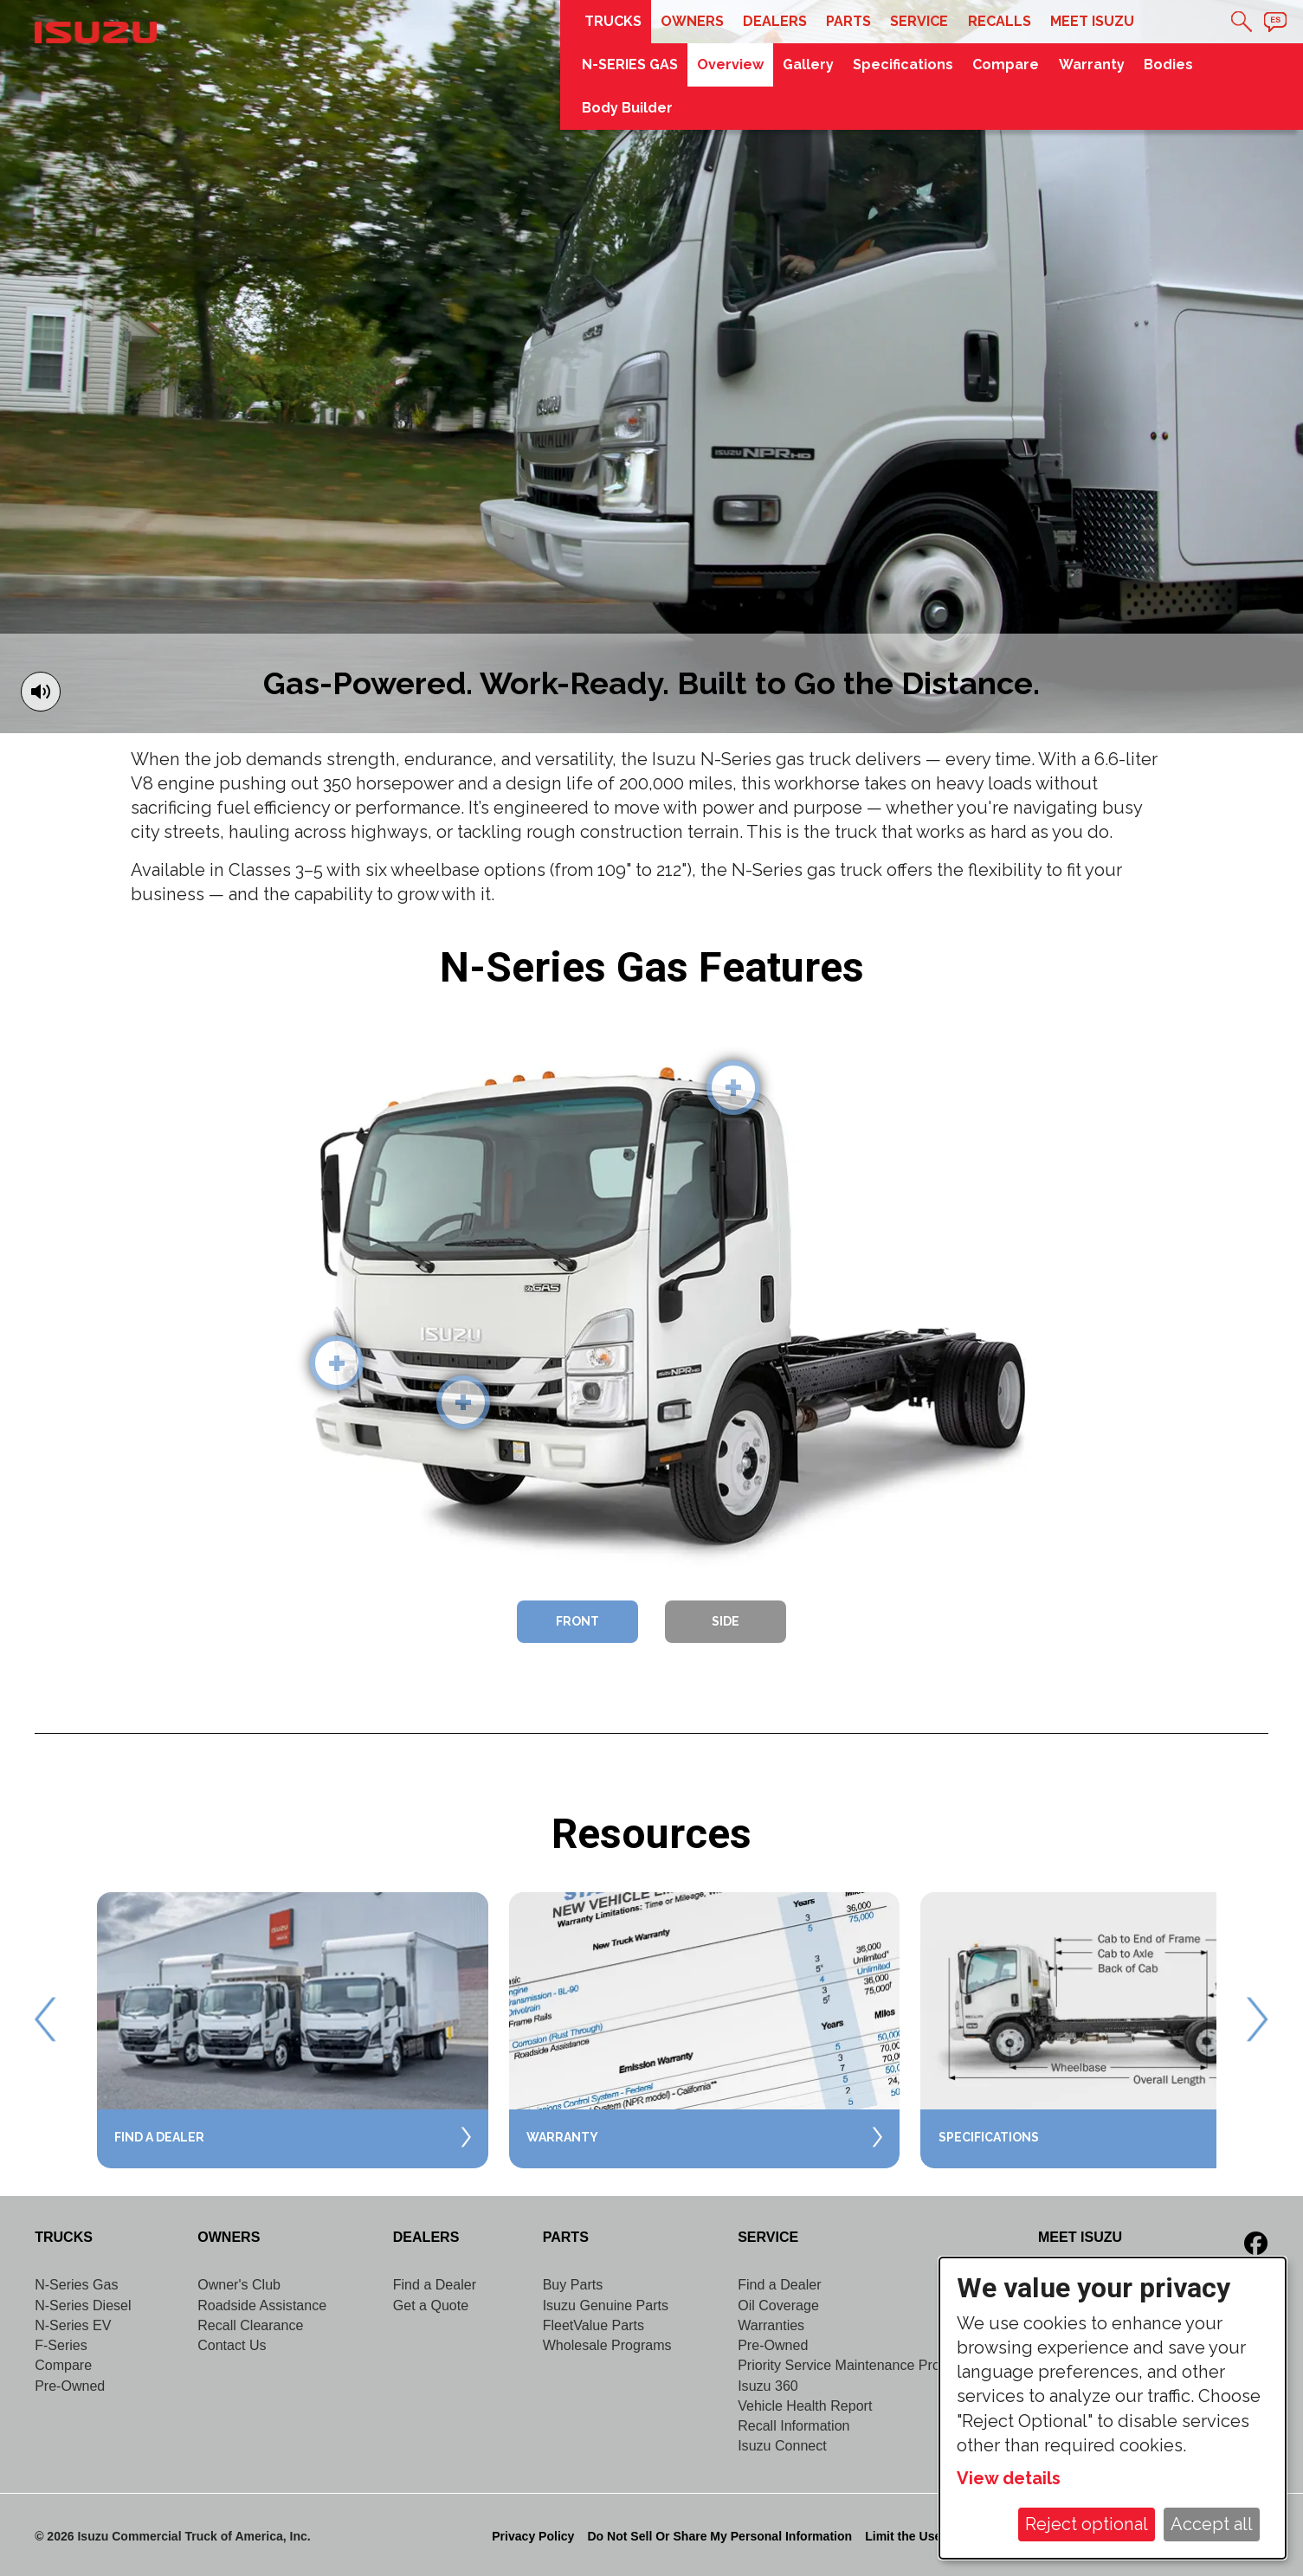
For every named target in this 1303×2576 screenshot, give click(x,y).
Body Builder (627, 108)
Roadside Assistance (261, 2305)
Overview (730, 64)
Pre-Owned (70, 2385)
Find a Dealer (434, 2284)
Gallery (808, 64)
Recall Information (793, 2425)
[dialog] (1112, 2408)
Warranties (771, 2325)
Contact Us (231, 2345)
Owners (692, 21)
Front (577, 1621)
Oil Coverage (778, 2305)
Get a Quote (430, 2305)
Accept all (1212, 2524)
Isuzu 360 (768, 2385)
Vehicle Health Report (805, 2405)
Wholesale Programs (607, 2345)
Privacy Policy (533, 2536)
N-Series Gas (76, 2284)
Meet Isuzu (1092, 21)
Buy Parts (573, 2284)
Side (725, 1621)
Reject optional (1086, 2524)
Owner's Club (239, 2284)
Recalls (999, 21)
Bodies (1168, 64)
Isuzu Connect (782, 2445)
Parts (848, 21)
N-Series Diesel (83, 2305)
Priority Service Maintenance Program (854, 2365)
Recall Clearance (250, 2325)
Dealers (775, 21)
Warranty (1092, 64)
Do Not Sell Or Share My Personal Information (719, 2536)
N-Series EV (73, 2325)
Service (919, 21)
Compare (1005, 64)
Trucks (613, 21)
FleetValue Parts (593, 2325)
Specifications (903, 64)
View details (1009, 2478)
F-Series (61, 2345)
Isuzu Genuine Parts (605, 2305)
